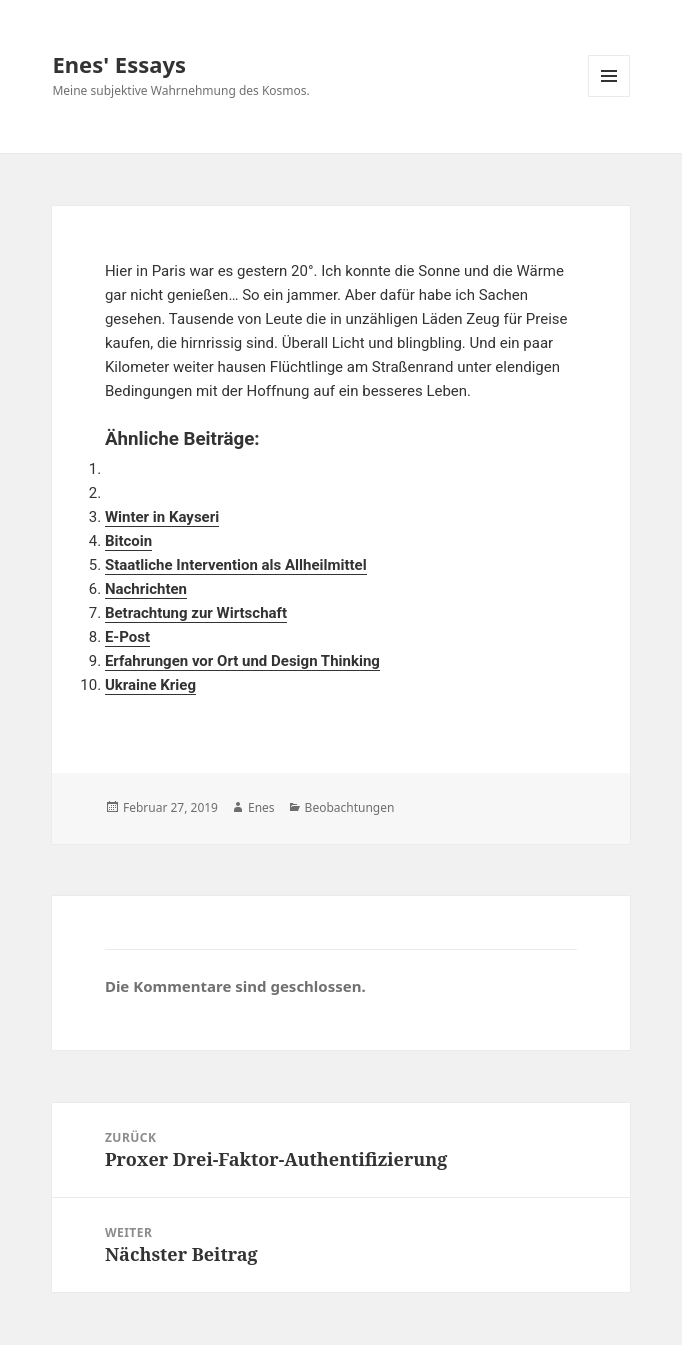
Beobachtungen (350, 807)
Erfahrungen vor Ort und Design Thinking (242, 661)
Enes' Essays (119, 64)
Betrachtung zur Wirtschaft (196, 613)
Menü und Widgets (609, 96)
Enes (261, 807)
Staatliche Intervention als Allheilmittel (236, 565)
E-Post (127, 637)
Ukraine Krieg (150, 685)
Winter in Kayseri (162, 517)
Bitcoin (128, 541)
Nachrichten (146, 589)
